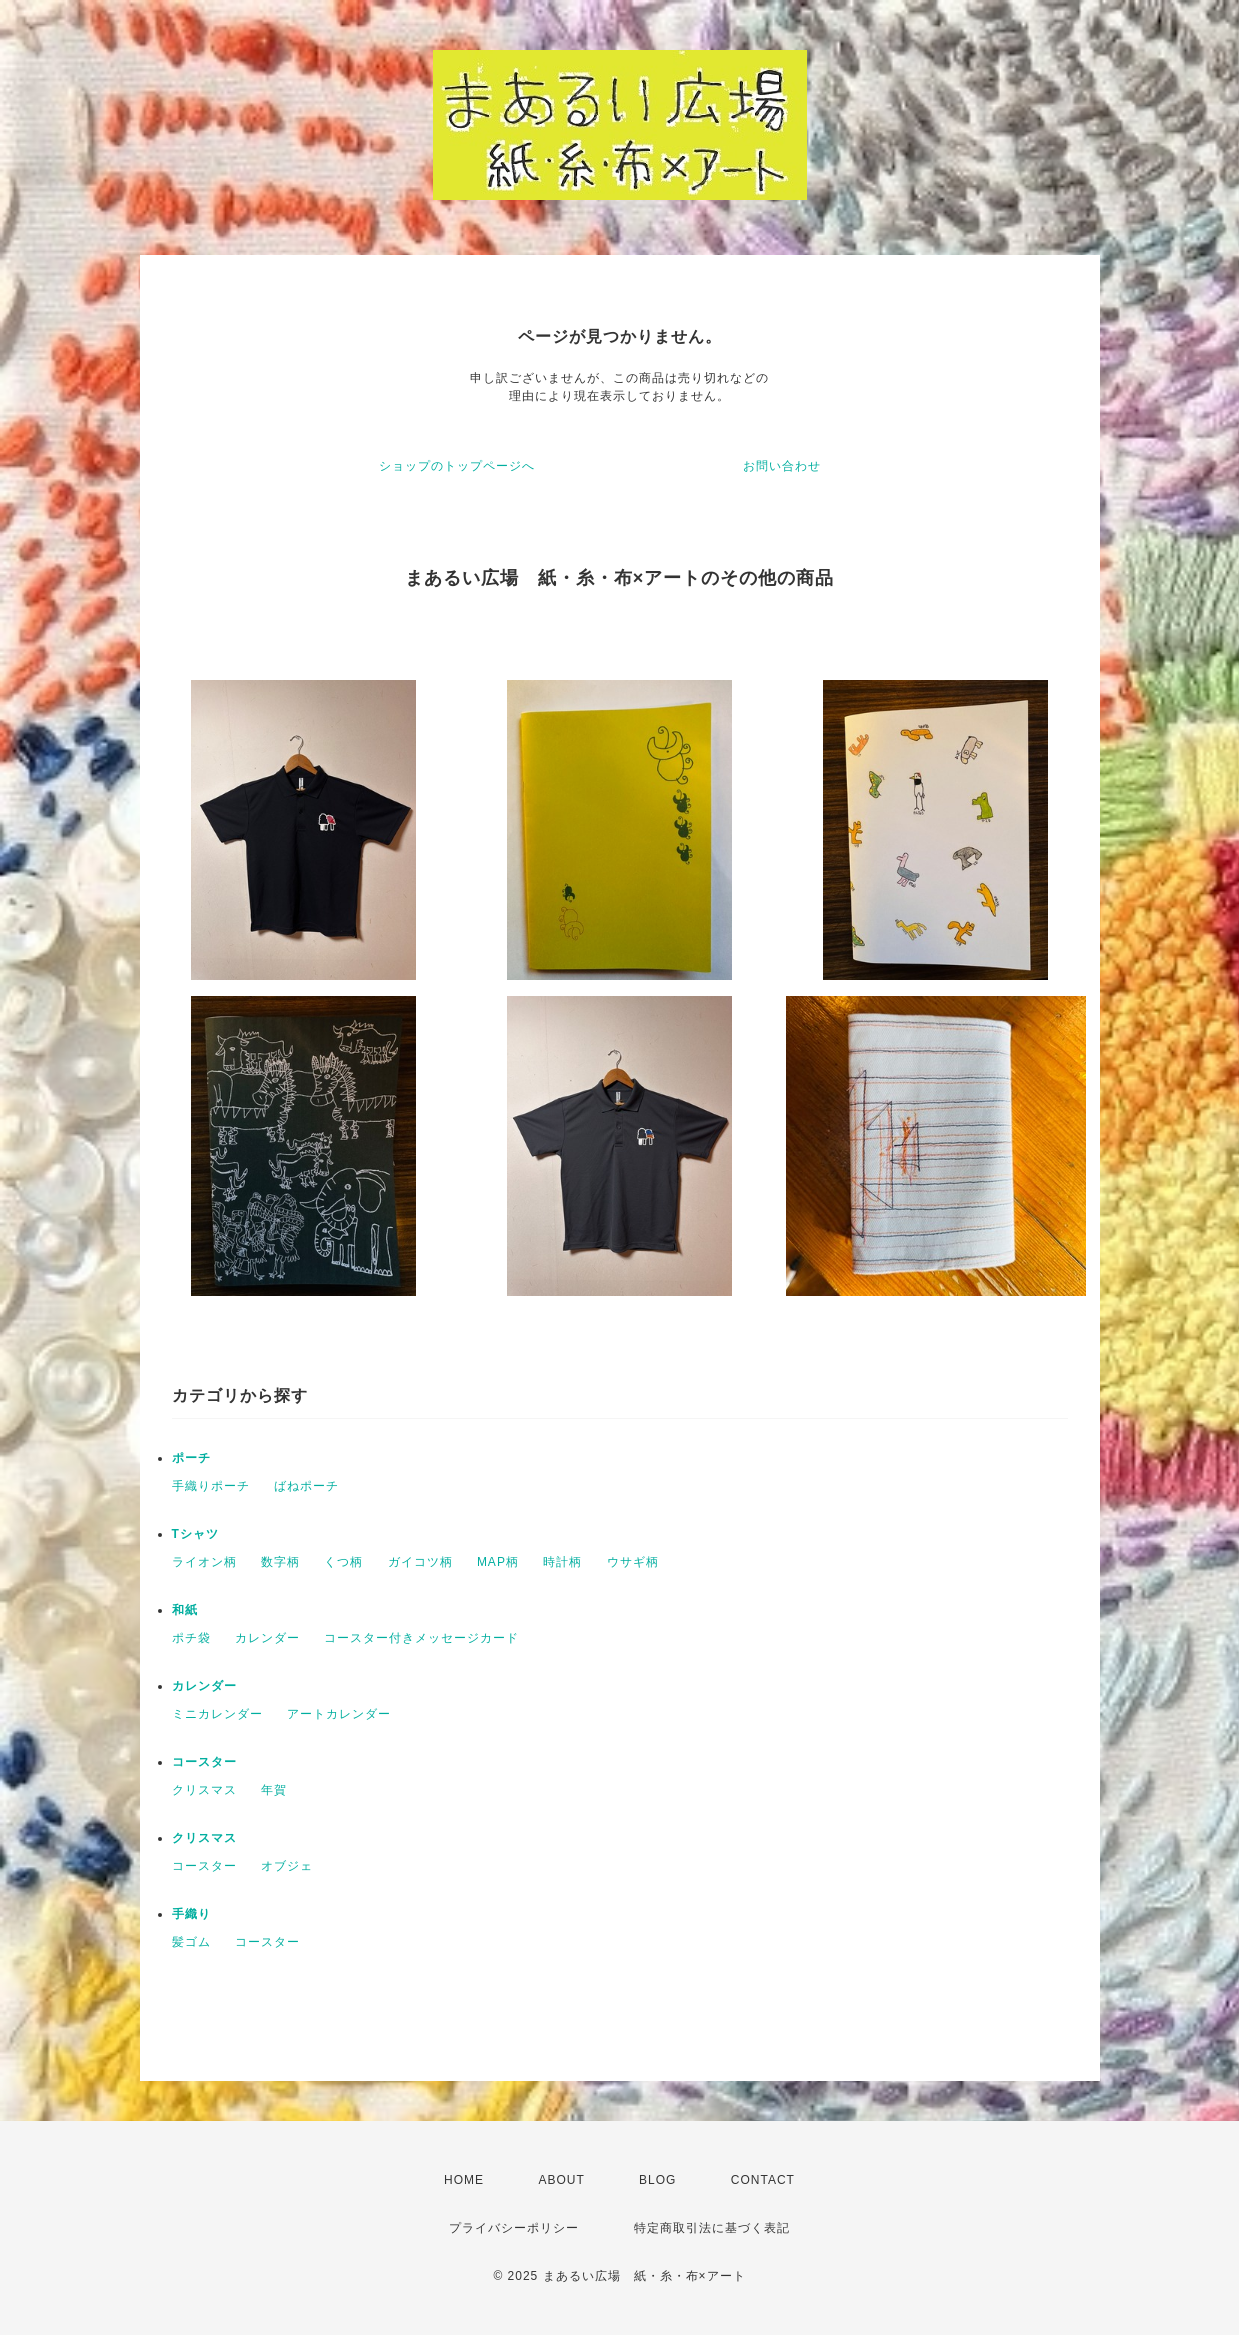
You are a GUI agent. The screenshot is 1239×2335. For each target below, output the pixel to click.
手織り (191, 1914)
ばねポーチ (306, 1486)
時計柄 (562, 1562)
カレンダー (267, 1638)
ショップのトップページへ (457, 466)
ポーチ (191, 1458)
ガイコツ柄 (420, 1562)
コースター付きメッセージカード (421, 1638)
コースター (204, 1762)
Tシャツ (195, 1534)
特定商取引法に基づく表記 (712, 2228)
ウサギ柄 (633, 1562)
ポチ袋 (191, 1638)
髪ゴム (191, 1942)
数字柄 (280, 1562)
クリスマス (204, 1790)
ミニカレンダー (217, 1714)
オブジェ (287, 1866)
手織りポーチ (211, 1486)
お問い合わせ (782, 466)
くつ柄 (343, 1562)
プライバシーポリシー (514, 2228)
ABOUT (561, 2180)
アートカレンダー (339, 1714)
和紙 (185, 1610)
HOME (464, 2180)
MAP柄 (498, 1562)
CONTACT (763, 2180)
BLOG (657, 2180)
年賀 (274, 1790)
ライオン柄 (204, 1562)
